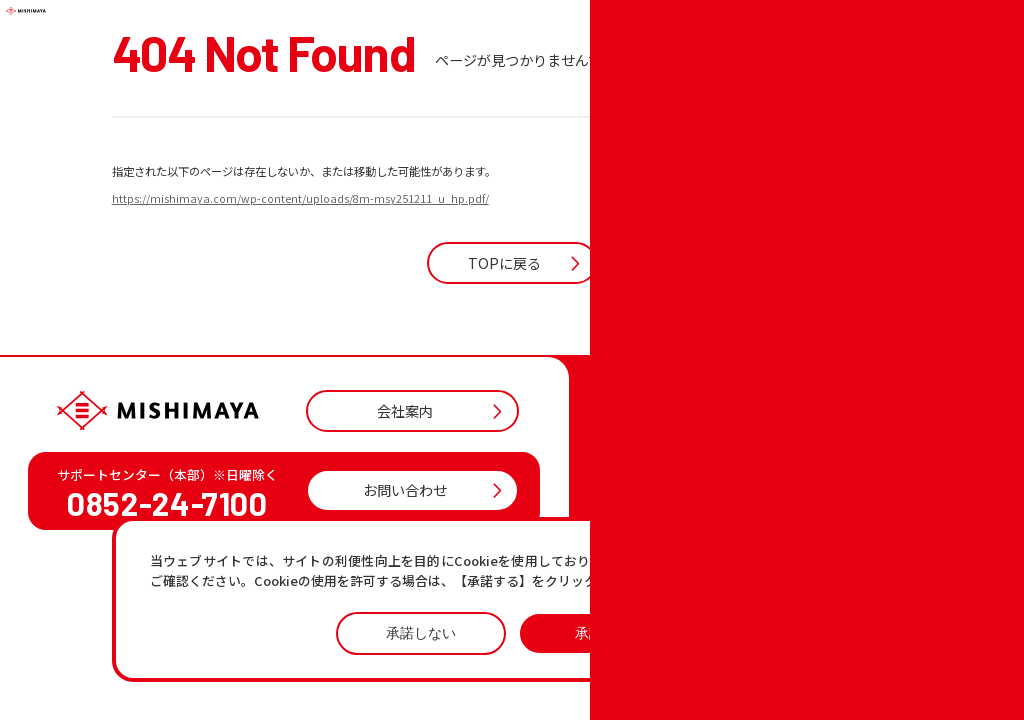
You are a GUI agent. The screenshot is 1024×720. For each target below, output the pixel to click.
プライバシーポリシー (780, 621)
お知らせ (663, 531)
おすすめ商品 (676, 557)
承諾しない (421, 633)
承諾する (603, 633)
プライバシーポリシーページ (765, 561)
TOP (650, 480)
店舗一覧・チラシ (689, 506)
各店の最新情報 (682, 582)
